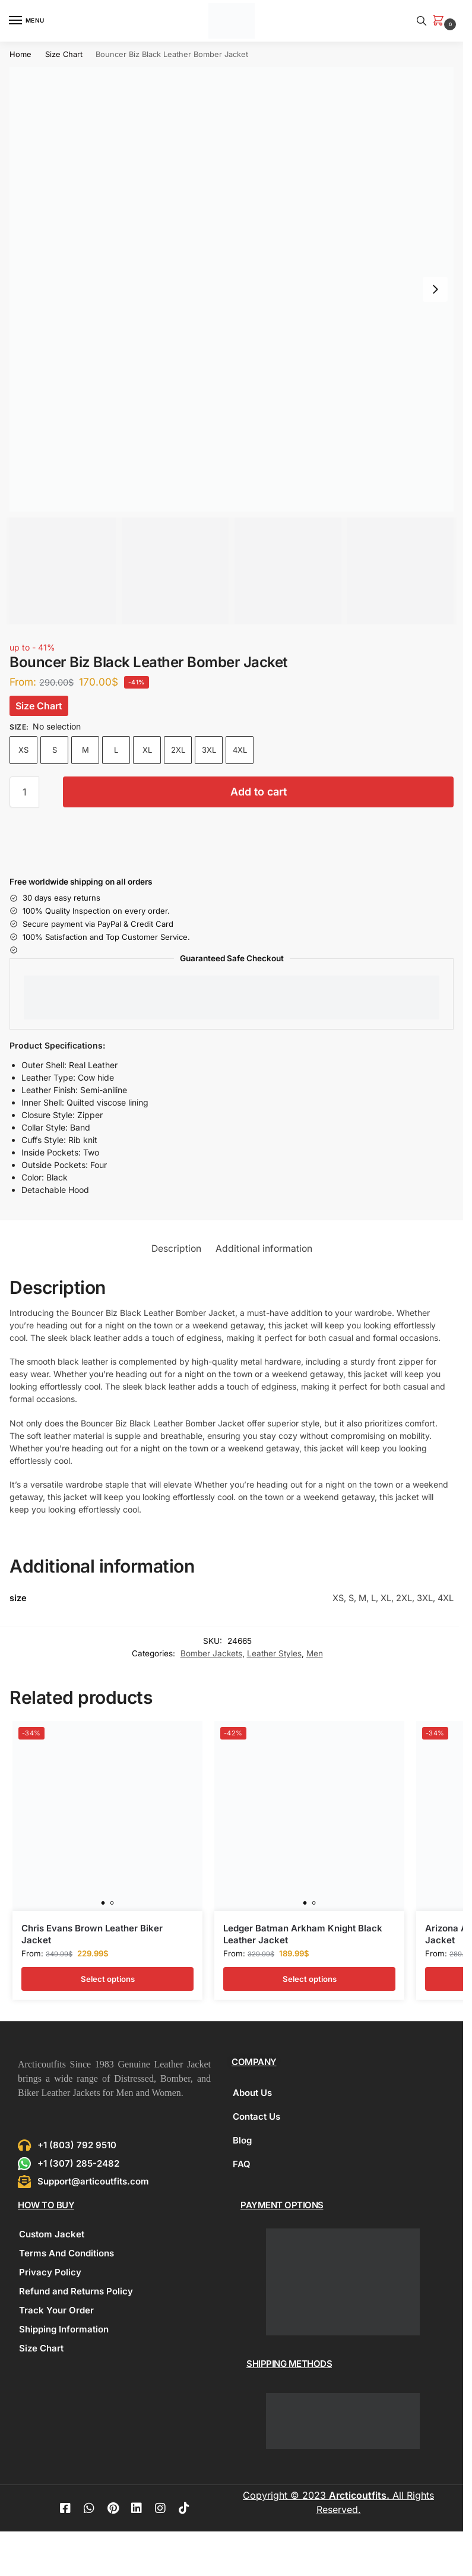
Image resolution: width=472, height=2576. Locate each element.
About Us (252, 2092)
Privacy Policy (50, 2272)
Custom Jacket (51, 2234)
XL (147, 750)
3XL (209, 750)
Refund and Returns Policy (76, 2291)
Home (20, 54)
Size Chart (64, 54)
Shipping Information (64, 2329)
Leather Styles (274, 1653)
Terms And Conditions (66, 2253)
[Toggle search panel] (421, 21)
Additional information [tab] (264, 1248)
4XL (240, 750)
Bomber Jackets (211, 1653)
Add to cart (258, 791)
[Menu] (27, 21)
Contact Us (256, 2116)
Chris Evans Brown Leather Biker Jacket (92, 1934)
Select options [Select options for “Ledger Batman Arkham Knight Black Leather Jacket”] (310, 1979)
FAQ (242, 2164)
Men (314, 1653)
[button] (440, 21)
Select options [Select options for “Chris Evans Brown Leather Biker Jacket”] (108, 1979)
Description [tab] (176, 1248)
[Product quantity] (24, 791)
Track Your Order (56, 2310)
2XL (178, 750)
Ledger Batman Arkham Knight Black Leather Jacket (302, 1934)
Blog (242, 2140)
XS (23, 750)
